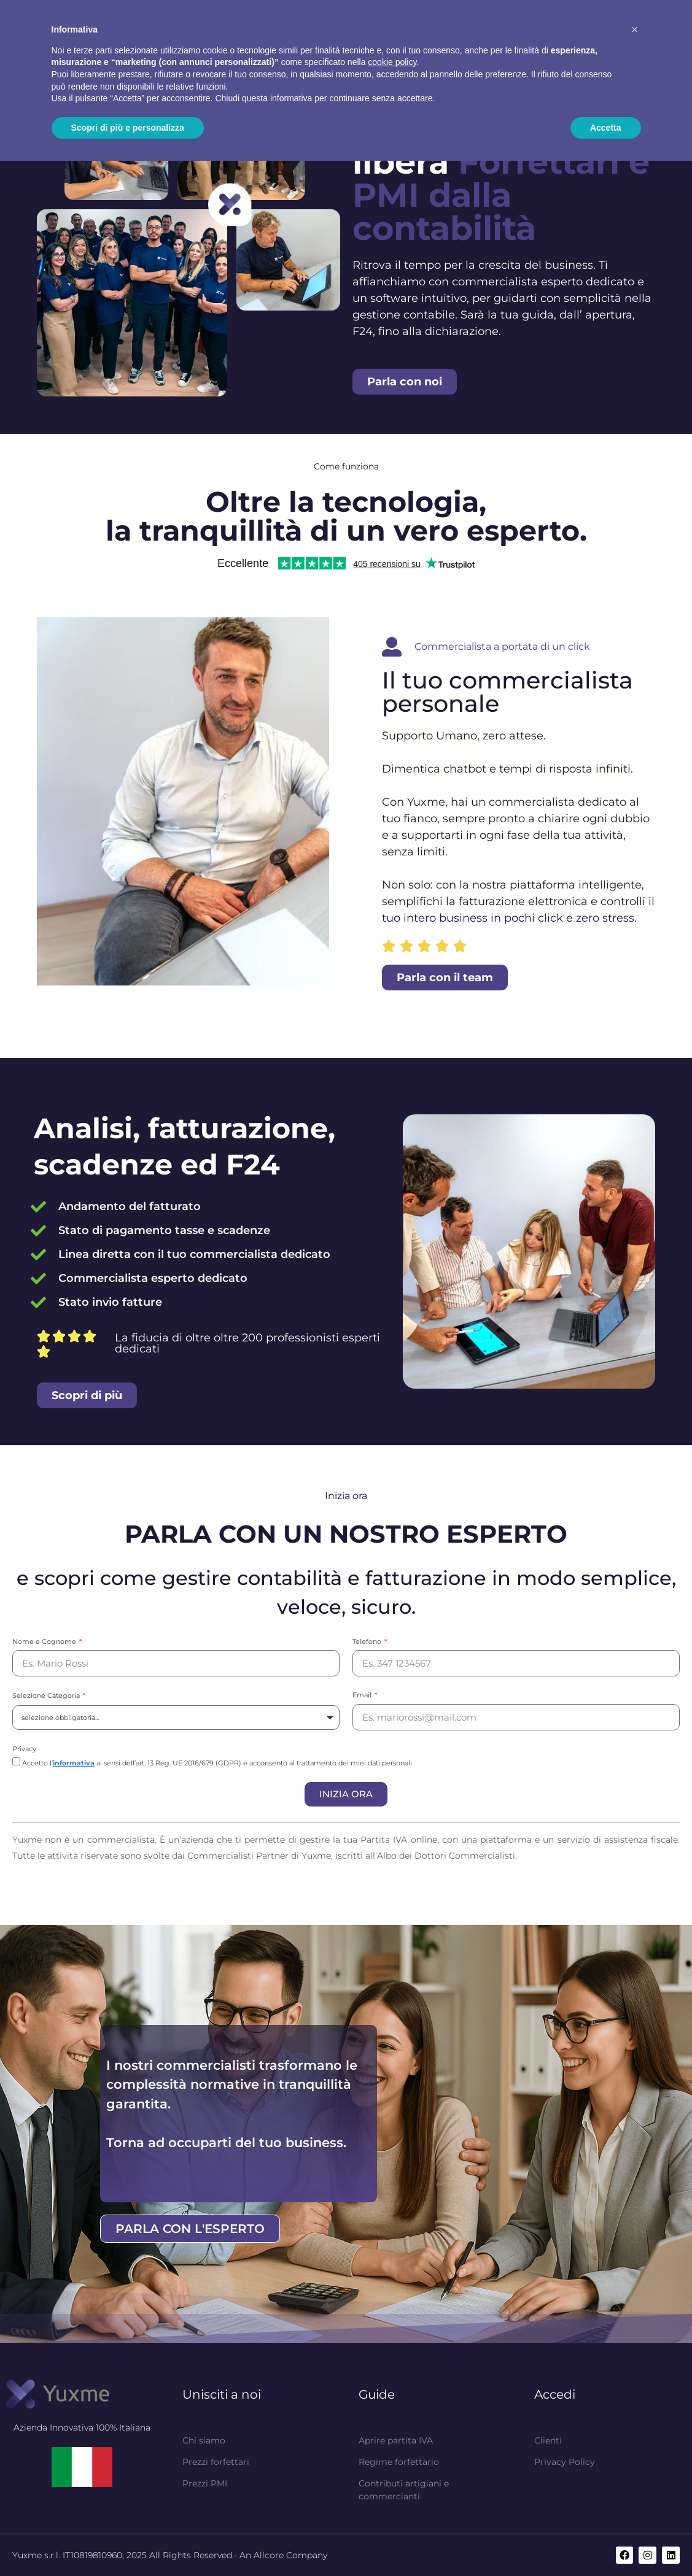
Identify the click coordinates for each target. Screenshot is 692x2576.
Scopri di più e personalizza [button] (127, 128)
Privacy (24, 1749)
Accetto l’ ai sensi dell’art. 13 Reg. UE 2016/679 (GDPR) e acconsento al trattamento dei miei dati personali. (217, 1763)
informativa (74, 1763)
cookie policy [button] (392, 62)
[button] (635, 29)
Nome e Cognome (45, 1641)
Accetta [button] (605, 128)
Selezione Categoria (47, 1695)
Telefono (367, 1641)
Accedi (554, 2394)
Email (362, 1695)
